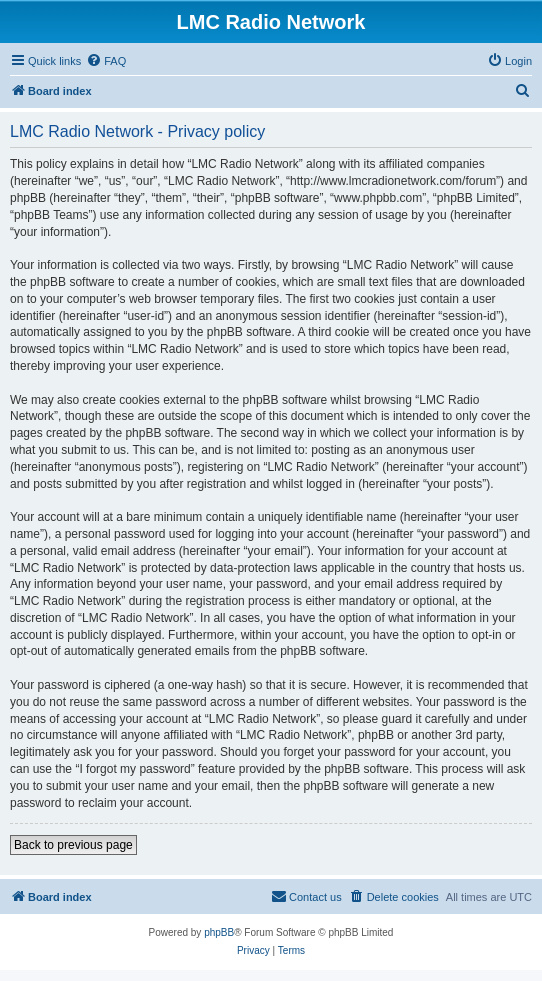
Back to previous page (73, 845)
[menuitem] (106, 61)
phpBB (219, 932)
